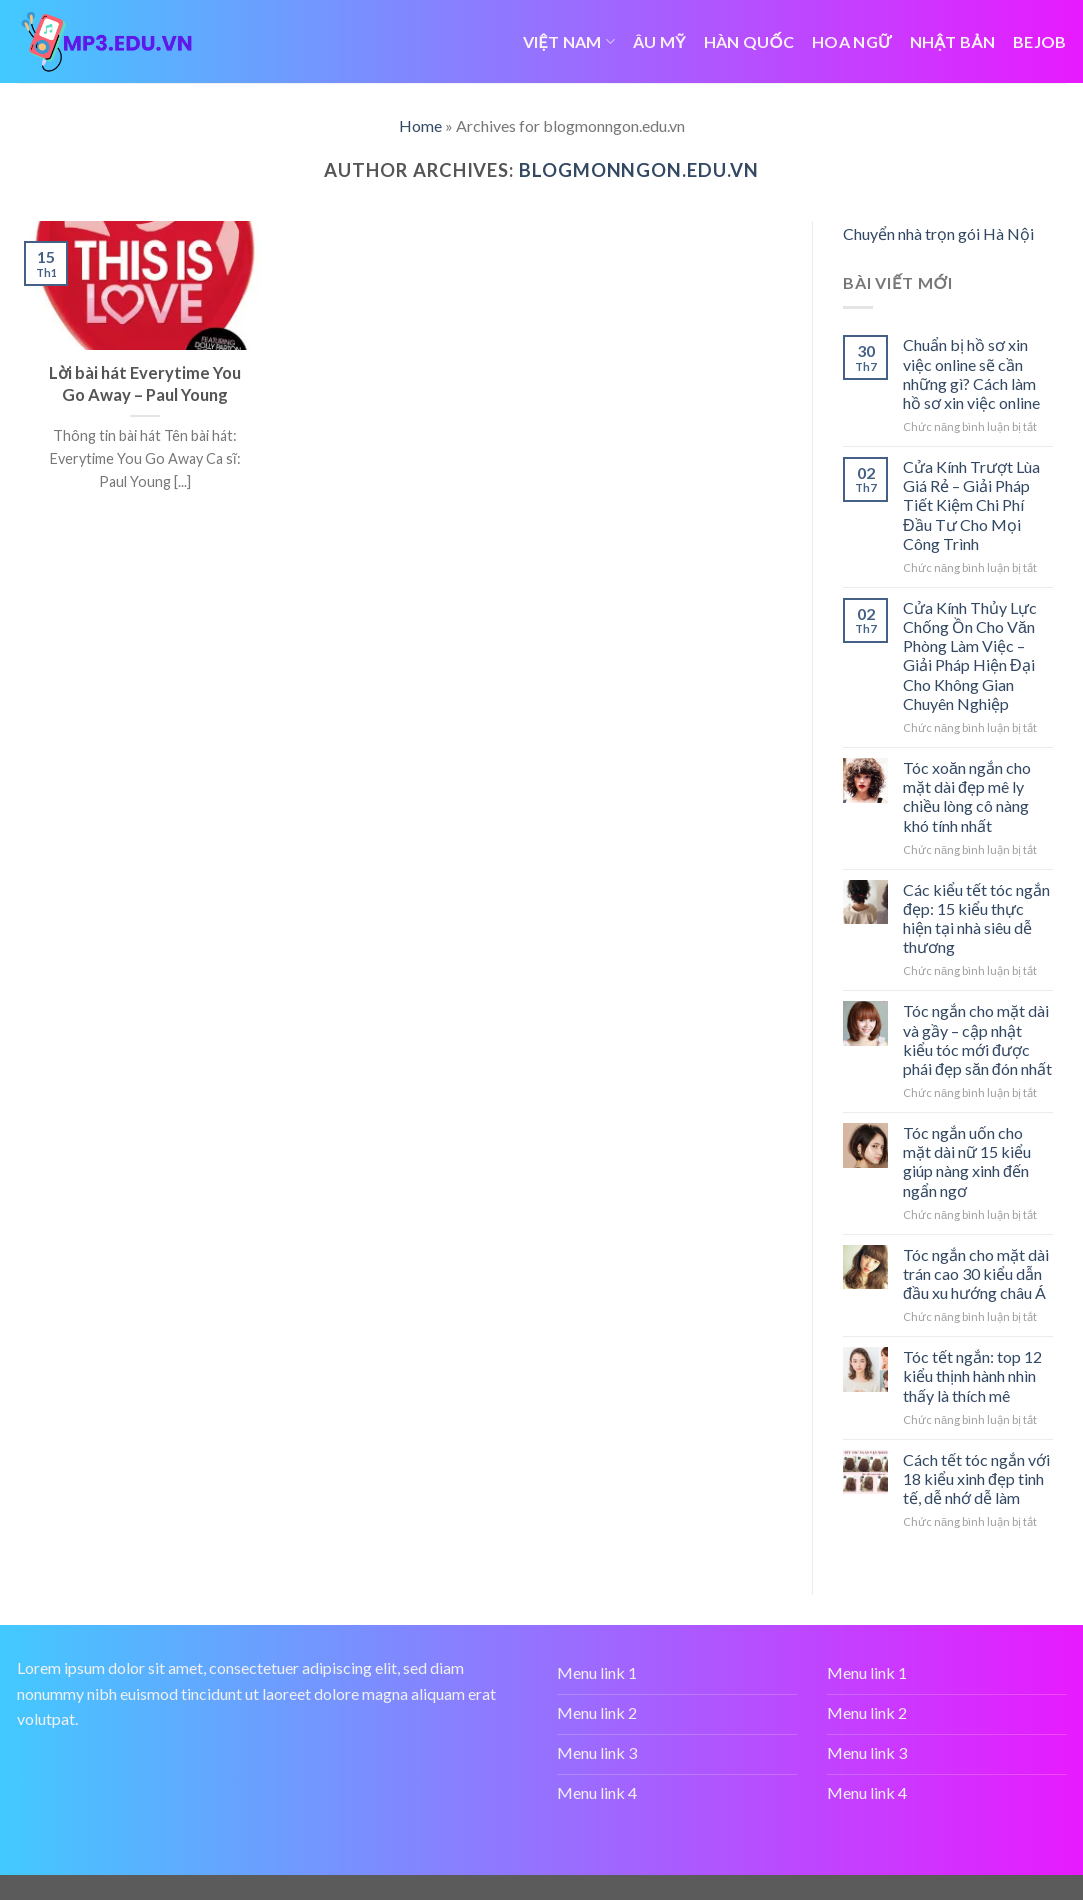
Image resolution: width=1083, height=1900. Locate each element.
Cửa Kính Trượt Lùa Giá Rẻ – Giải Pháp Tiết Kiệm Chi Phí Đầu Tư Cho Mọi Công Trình (971, 505)
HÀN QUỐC (749, 41)
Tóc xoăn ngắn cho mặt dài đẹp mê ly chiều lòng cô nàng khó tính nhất (967, 796)
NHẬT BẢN (952, 41)
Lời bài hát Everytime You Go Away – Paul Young (145, 384)
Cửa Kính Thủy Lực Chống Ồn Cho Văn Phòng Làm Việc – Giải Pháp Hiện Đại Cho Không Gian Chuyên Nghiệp (970, 655)
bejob (1040, 41)
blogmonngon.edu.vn (639, 170)
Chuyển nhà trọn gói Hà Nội (938, 233)
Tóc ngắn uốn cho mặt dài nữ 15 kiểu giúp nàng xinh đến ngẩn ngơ (967, 1161)
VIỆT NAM (569, 41)
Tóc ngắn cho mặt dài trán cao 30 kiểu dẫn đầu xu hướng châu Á (976, 1273)
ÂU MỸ (659, 41)
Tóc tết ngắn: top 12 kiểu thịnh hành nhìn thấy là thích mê (972, 1375)
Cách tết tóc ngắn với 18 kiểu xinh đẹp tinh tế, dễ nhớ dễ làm (976, 1478)
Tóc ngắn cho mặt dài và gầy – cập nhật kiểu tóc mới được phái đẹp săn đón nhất (977, 1039)
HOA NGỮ (852, 41)
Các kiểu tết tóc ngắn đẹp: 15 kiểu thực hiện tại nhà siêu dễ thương (976, 918)
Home (420, 125)
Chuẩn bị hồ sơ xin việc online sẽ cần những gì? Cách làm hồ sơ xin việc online (971, 373)
